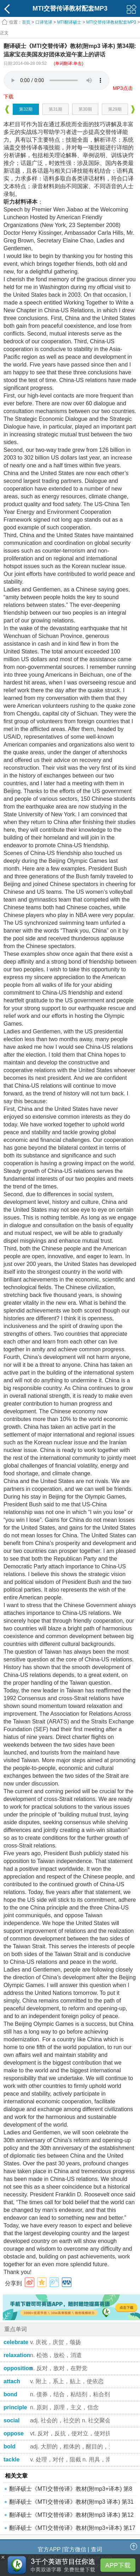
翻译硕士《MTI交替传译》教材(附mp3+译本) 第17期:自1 (72, 2529)
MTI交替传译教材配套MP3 (111, 22)
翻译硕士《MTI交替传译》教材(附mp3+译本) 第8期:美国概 (70, 2490)
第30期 (85, 109)
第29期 (114, 109)
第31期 (55, 109)
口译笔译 (43, 22)
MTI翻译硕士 (69, 22)
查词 (96, 2549)
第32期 (25, 109)
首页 (26, 22)
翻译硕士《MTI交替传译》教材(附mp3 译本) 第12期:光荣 (71, 2516)
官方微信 (75, 2549)
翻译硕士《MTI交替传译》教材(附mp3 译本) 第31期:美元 (71, 2503)
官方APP (49, 2549)
